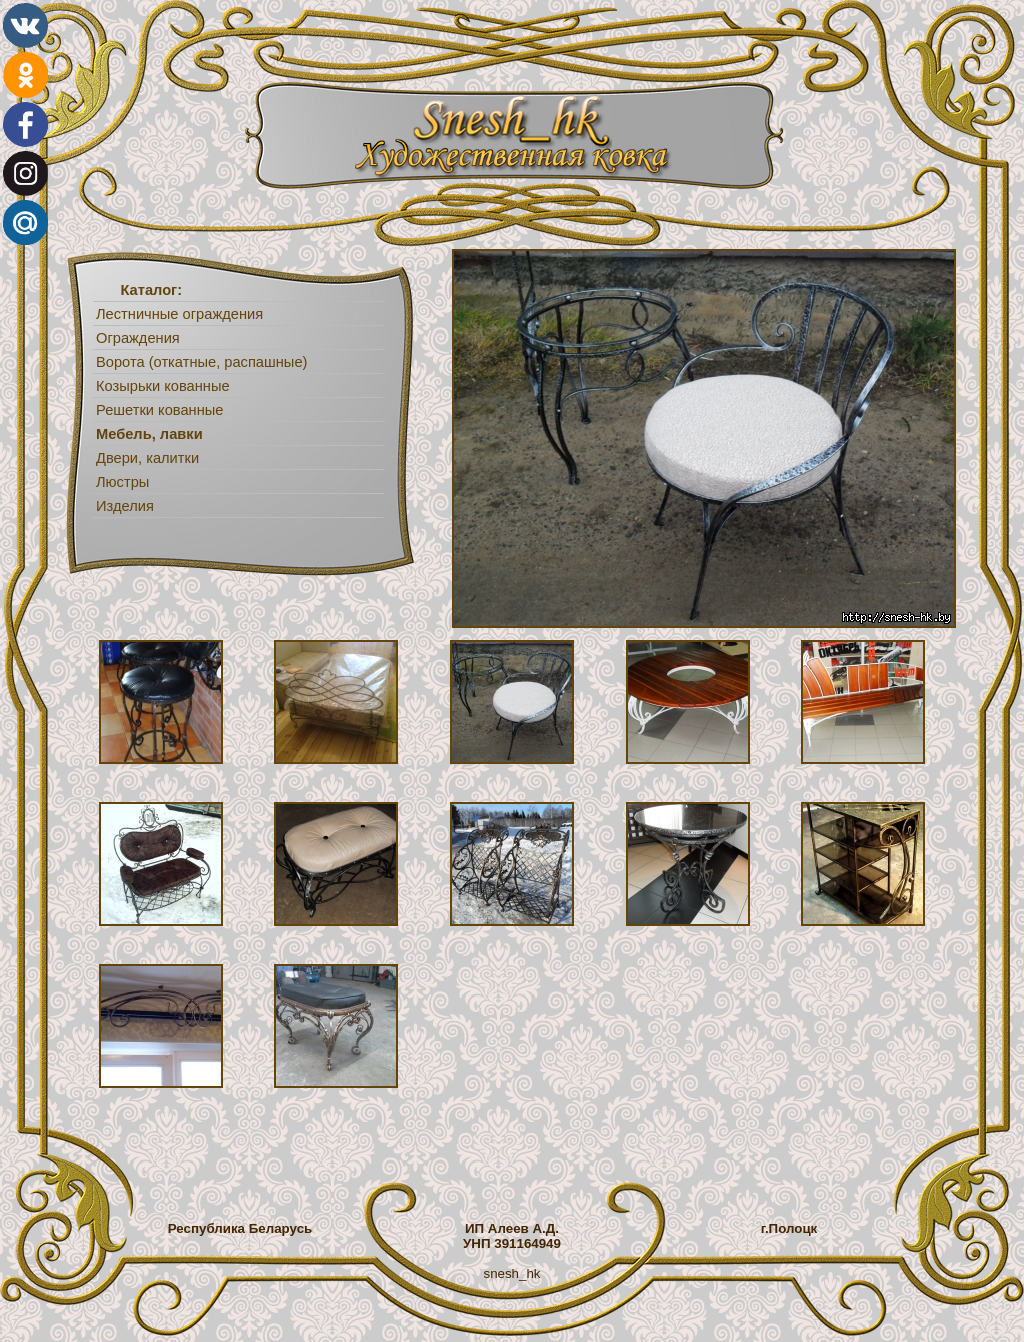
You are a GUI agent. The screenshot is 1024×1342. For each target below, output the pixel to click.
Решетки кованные (159, 410)
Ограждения (138, 338)
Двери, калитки (147, 458)
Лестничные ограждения (179, 314)
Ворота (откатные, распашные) (201, 362)
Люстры (122, 482)
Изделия (125, 506)
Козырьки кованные (163, 386)
